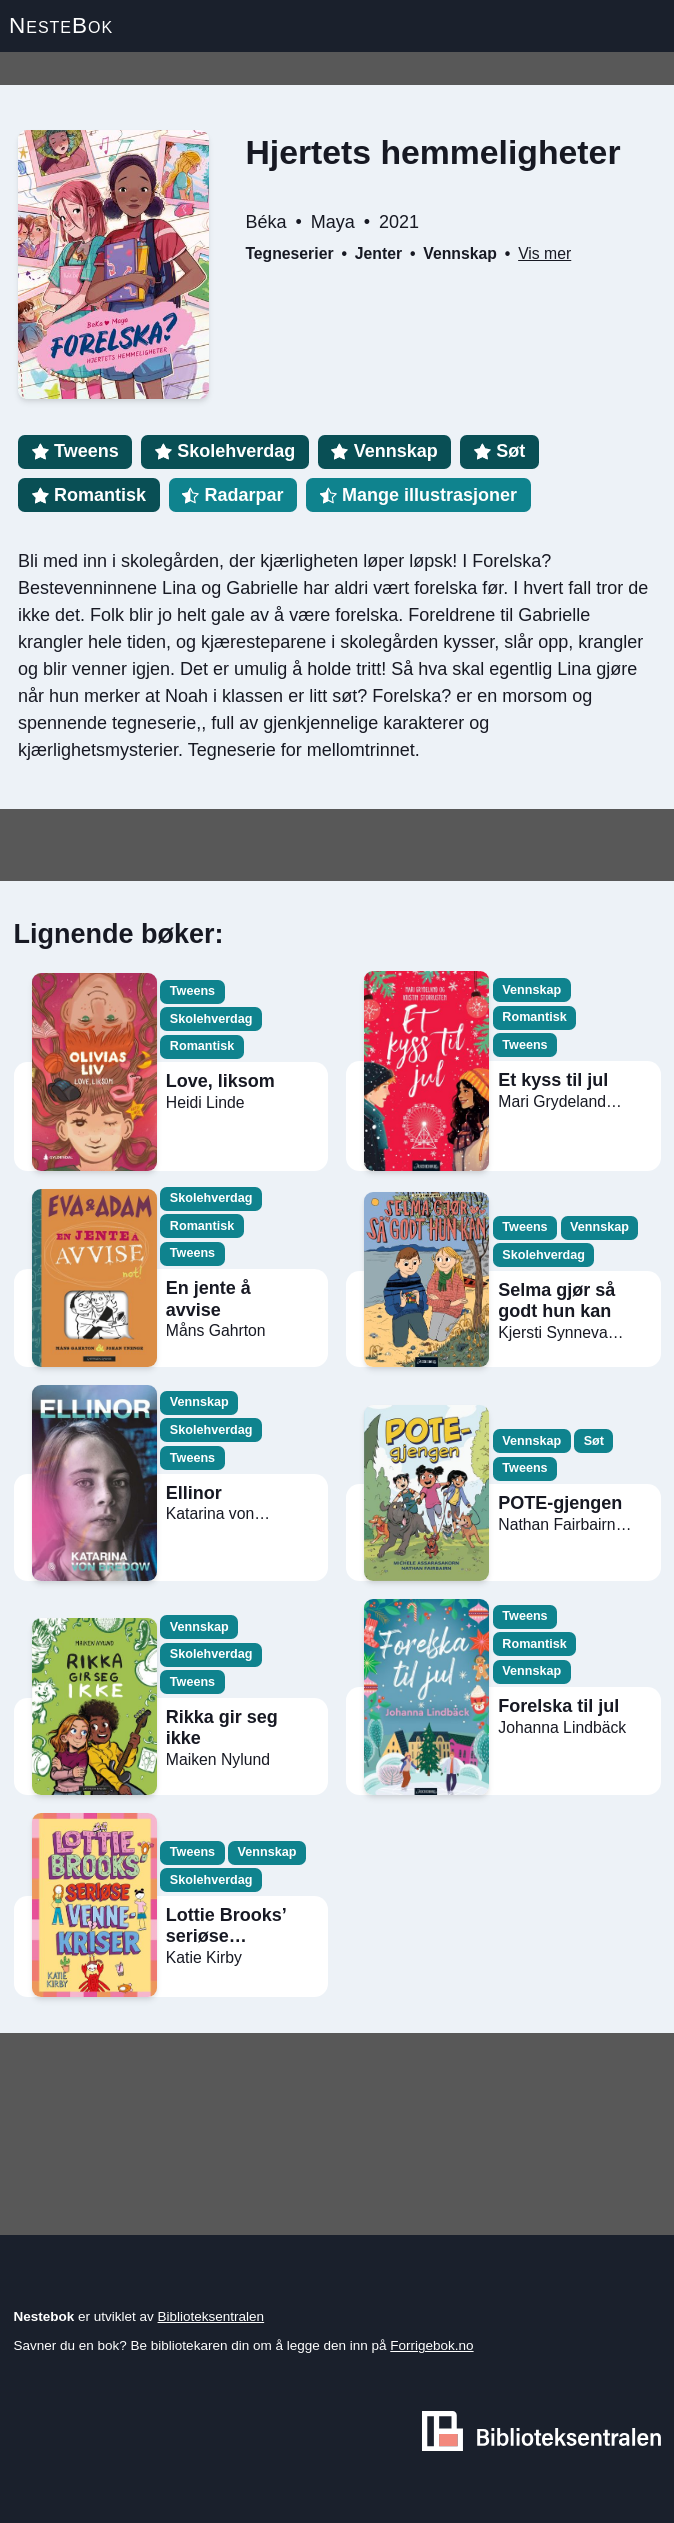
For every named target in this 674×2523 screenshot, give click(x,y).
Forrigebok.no (431, 2345)
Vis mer (544, 253)
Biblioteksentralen (211, 2316)
